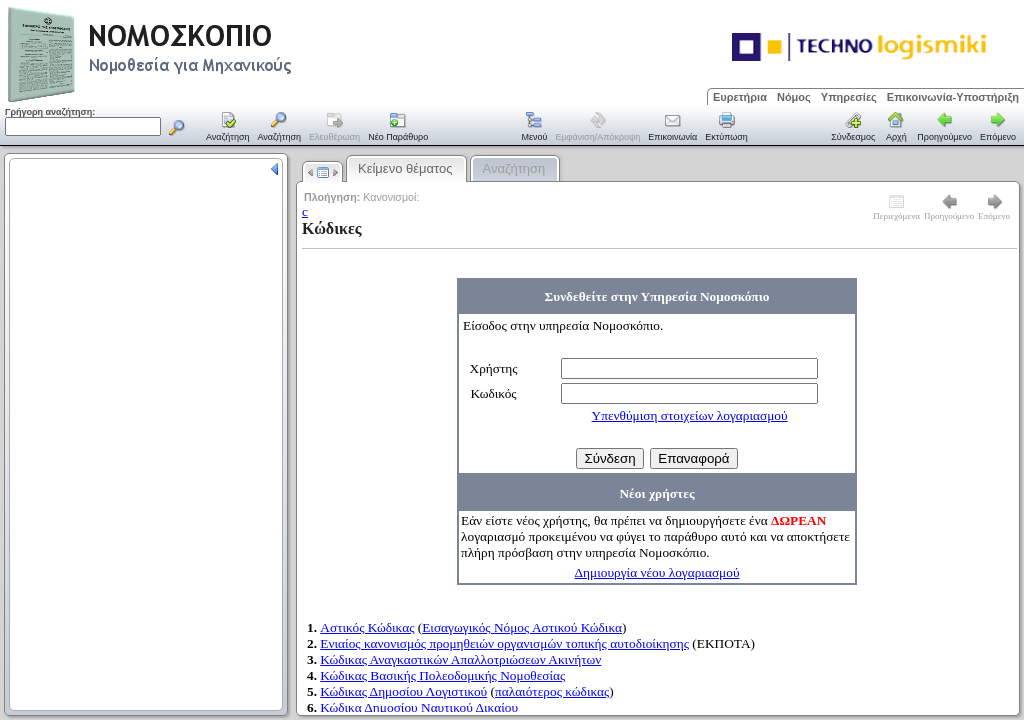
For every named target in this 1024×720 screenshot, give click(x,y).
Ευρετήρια (740, 97)
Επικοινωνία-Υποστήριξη (953, 97)
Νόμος (794, 97)
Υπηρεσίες (849, 97)
